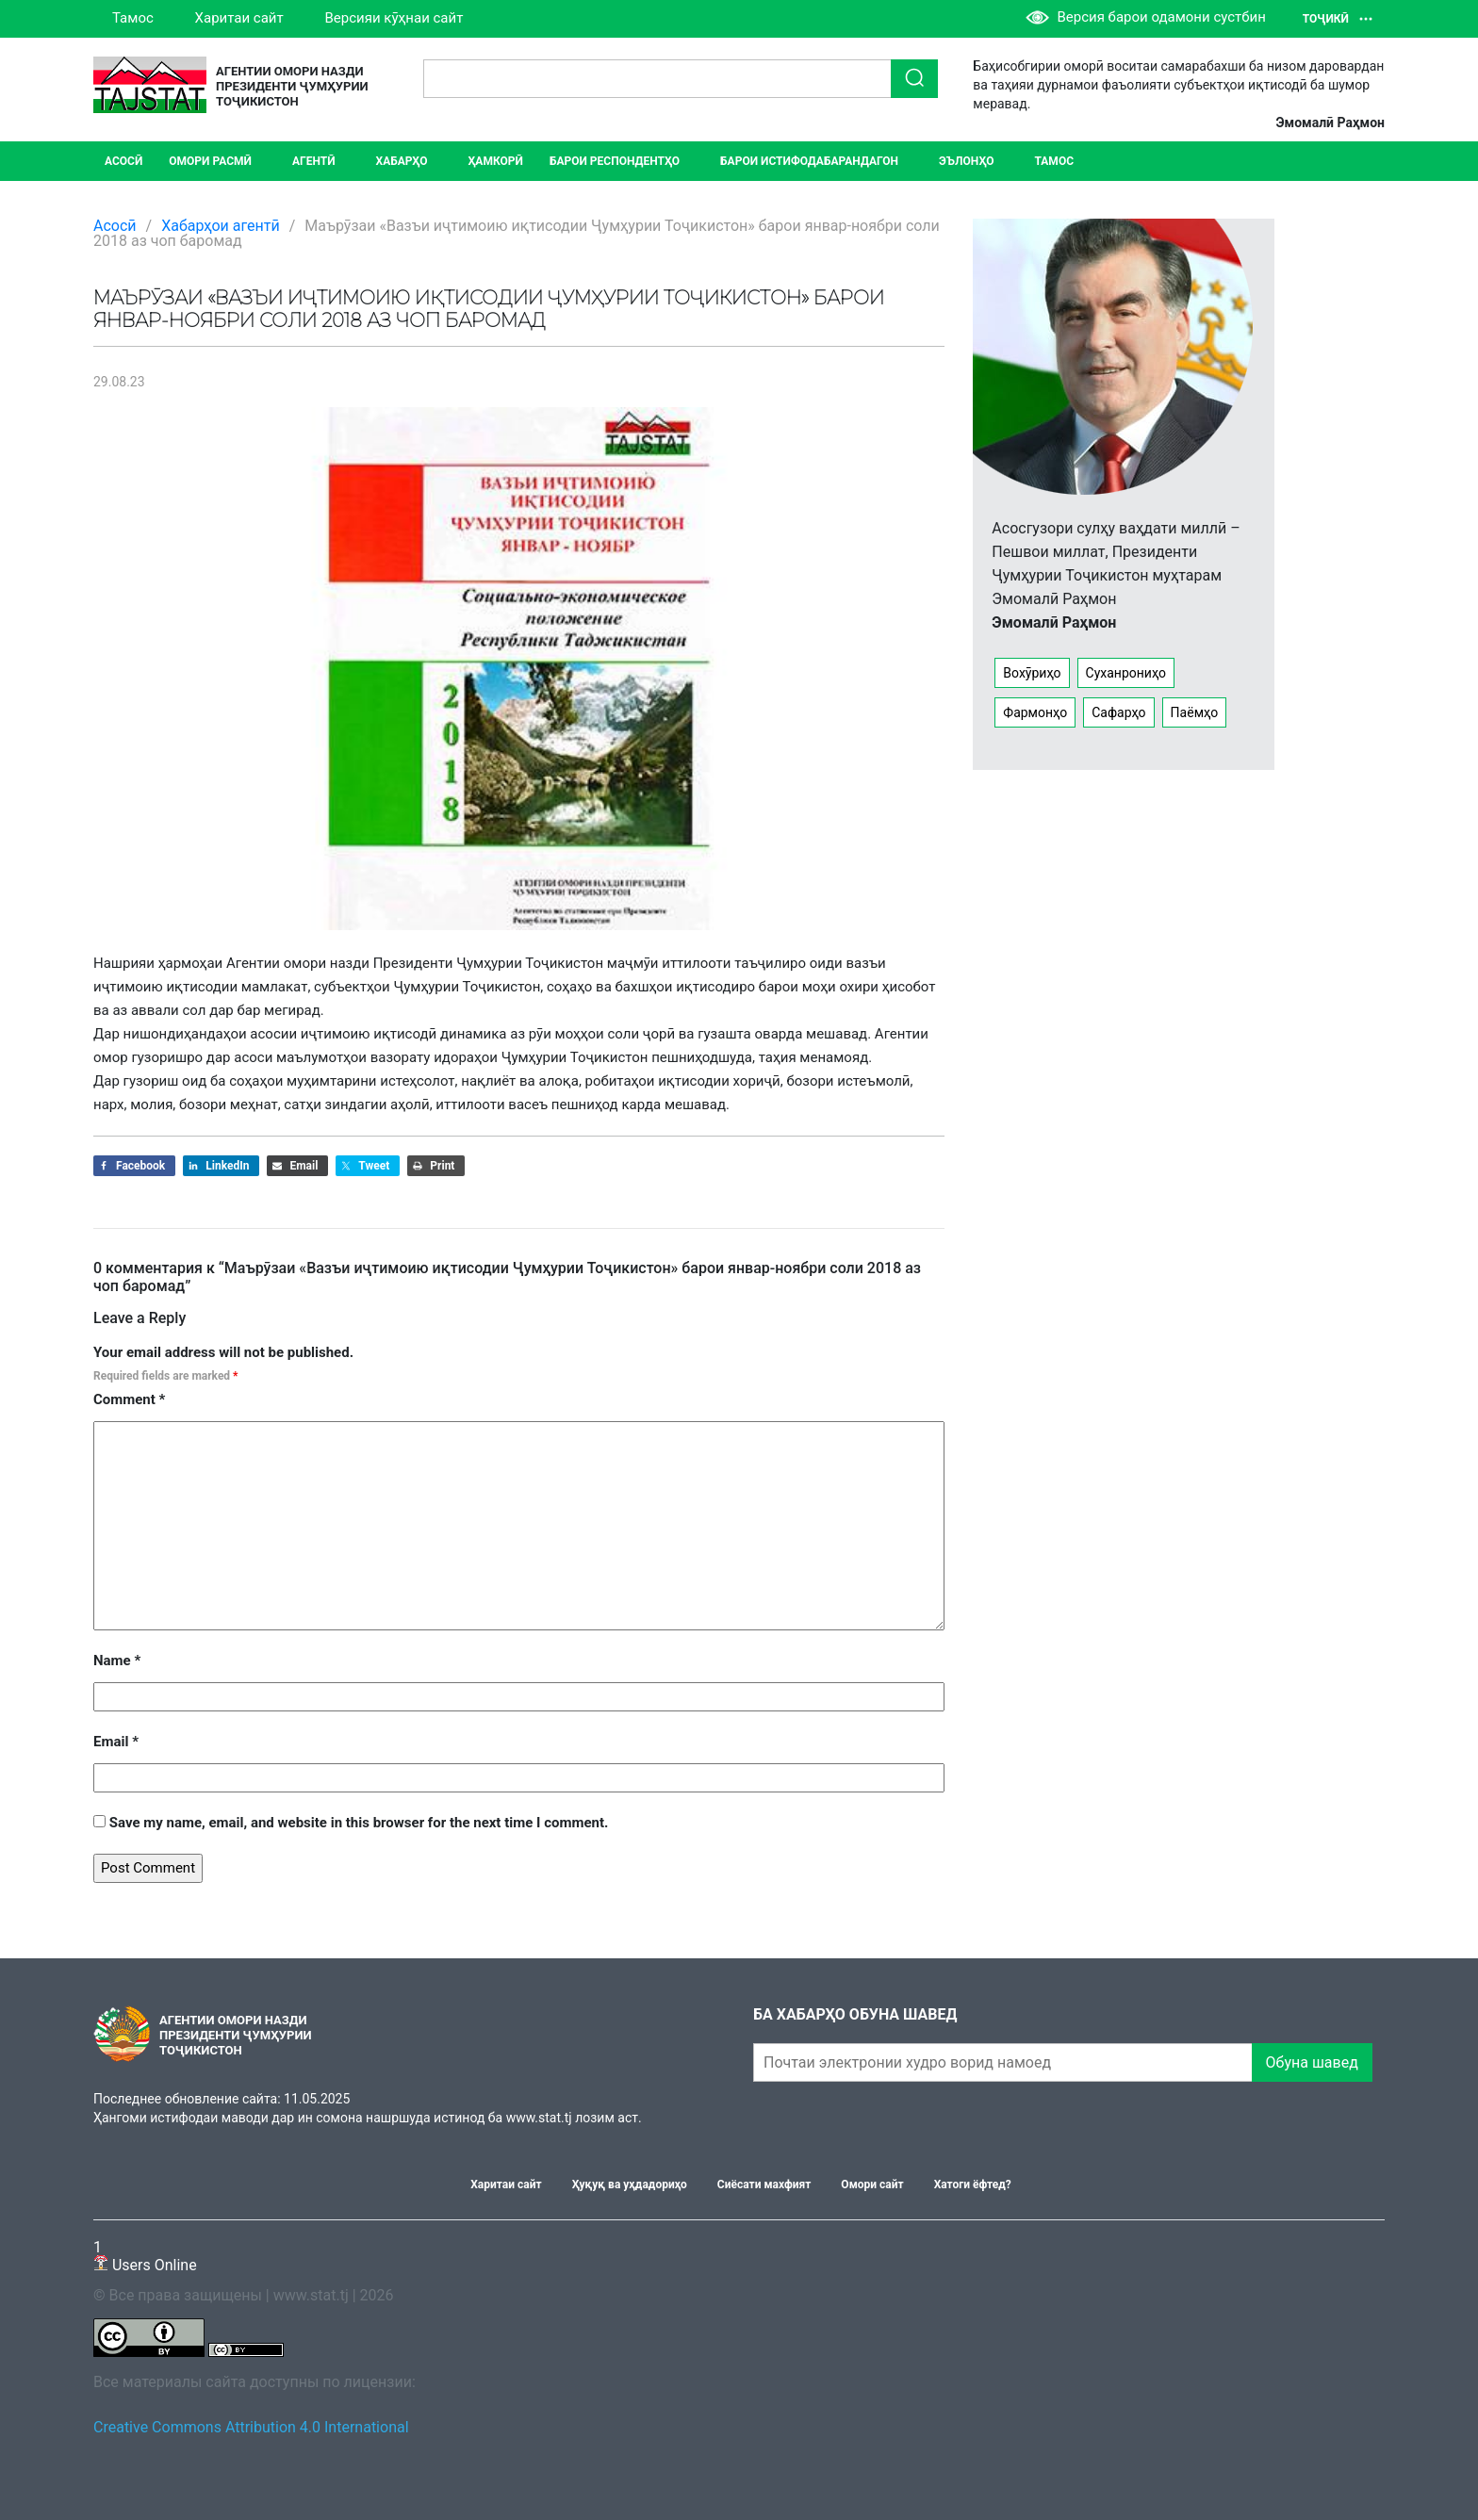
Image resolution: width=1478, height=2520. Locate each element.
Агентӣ (314, 161)
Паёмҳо (1195, 712)
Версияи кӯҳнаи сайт (393, 17)
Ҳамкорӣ (495, 161)
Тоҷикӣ (1338, 18)
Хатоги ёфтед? (972, 2184)
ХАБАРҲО (402, 161)
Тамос (133, 17)
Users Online (145, 2255)
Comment (129, 1399)
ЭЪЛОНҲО (966, 161)
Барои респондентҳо (615, 161)
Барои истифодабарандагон (809, 161)
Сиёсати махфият (764, 2184)
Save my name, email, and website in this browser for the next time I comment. (359, 1822)
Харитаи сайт (239, 17)
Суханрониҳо (1126, 672)
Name (116, 1660)
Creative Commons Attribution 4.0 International (251, 2427)
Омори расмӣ (210, 161)
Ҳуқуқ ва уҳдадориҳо (629, 2184)
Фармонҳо (1035, 712)
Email (116, 1741)
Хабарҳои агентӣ (220, 226)
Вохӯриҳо (1031, 672)
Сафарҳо (1118, 712)
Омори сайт (872, 2184)
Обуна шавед (1312, 2062)
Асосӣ (123, 161)
